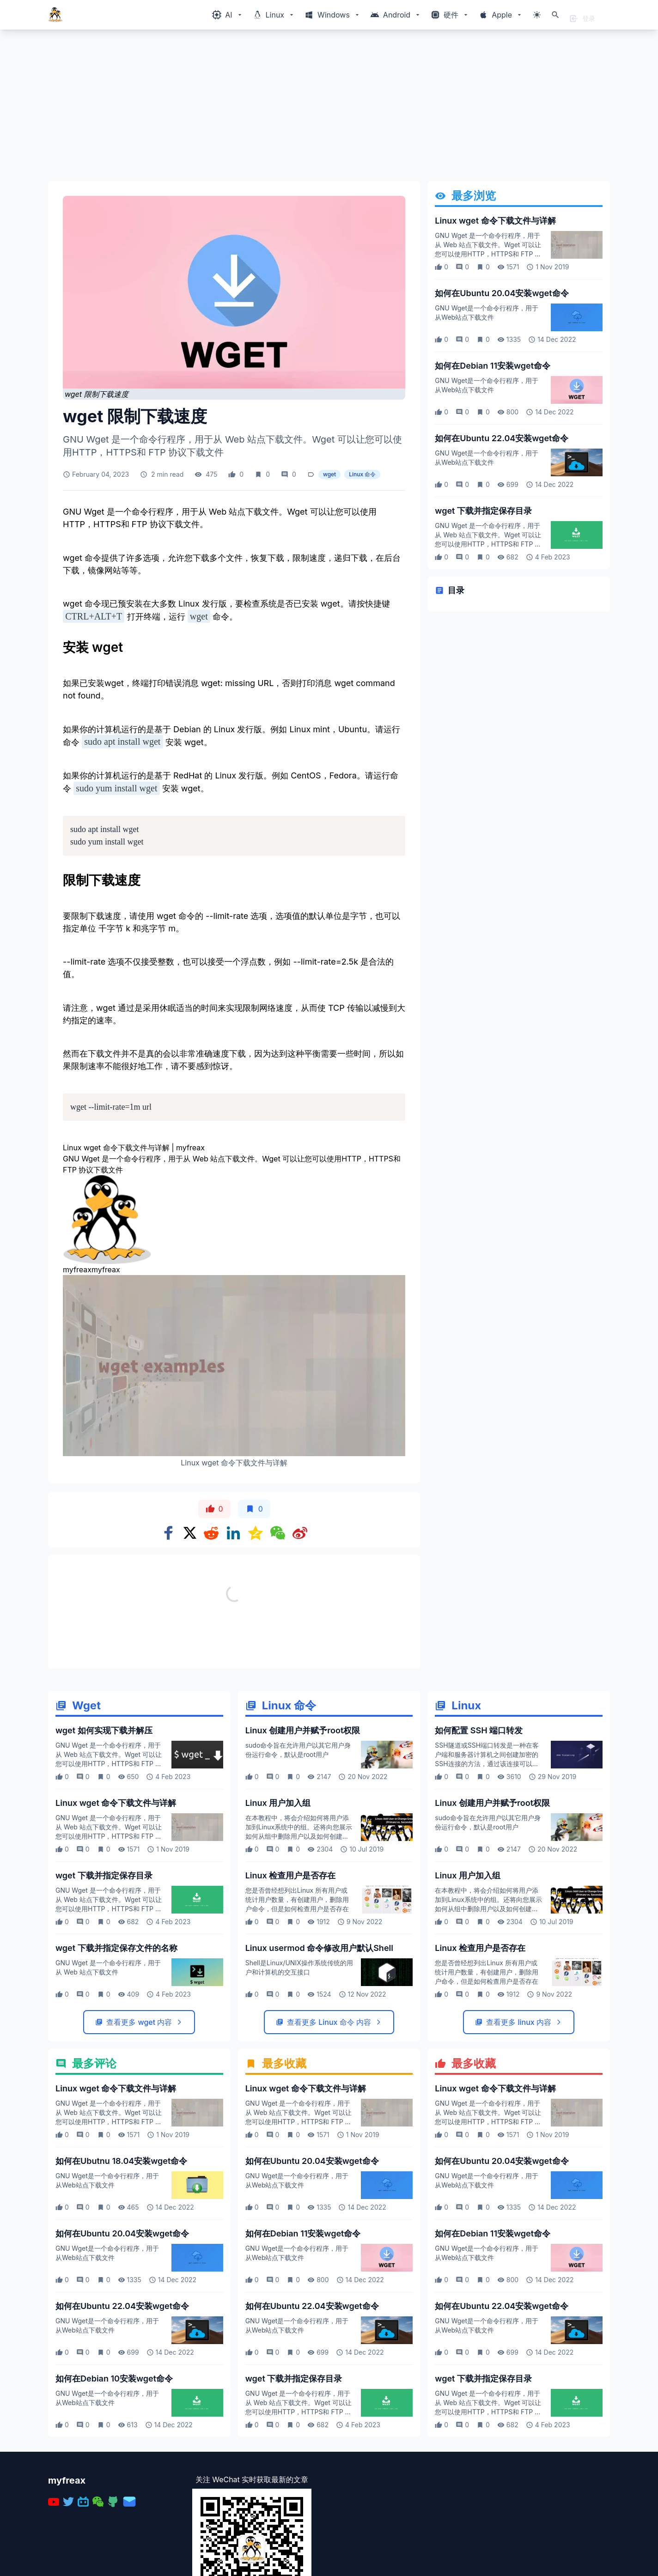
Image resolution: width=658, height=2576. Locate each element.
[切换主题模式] (537, 14)
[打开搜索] (555, 14)
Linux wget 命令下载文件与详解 (495, 220)
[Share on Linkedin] (233, 1532)
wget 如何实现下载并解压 (103, 1831)
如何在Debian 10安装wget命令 (114, 2479)
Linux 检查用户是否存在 (290, 1976)
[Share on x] (189, 1532)
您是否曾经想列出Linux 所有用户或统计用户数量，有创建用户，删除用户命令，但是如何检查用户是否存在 (297, 2000)
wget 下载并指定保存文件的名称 (116, 2049)
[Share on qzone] (255, 1532)
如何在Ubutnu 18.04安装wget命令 (121, 2261)
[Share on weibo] (299, 1532)
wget (329, 474)
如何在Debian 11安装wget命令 (492, 366)
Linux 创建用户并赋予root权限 (302, 1831)
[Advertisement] (325, 109)
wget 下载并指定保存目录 (483, 511)
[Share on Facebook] (168, 1532)
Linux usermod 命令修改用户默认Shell (319, 2049)
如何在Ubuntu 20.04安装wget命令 (501, 293)
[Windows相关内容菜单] (227, 15)
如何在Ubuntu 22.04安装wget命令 (501, 438)
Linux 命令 (362, 474)
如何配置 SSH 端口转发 (479, 1831)
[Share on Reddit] (211, 1532)
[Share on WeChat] (277, 1532)
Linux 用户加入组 (278, 1903)
